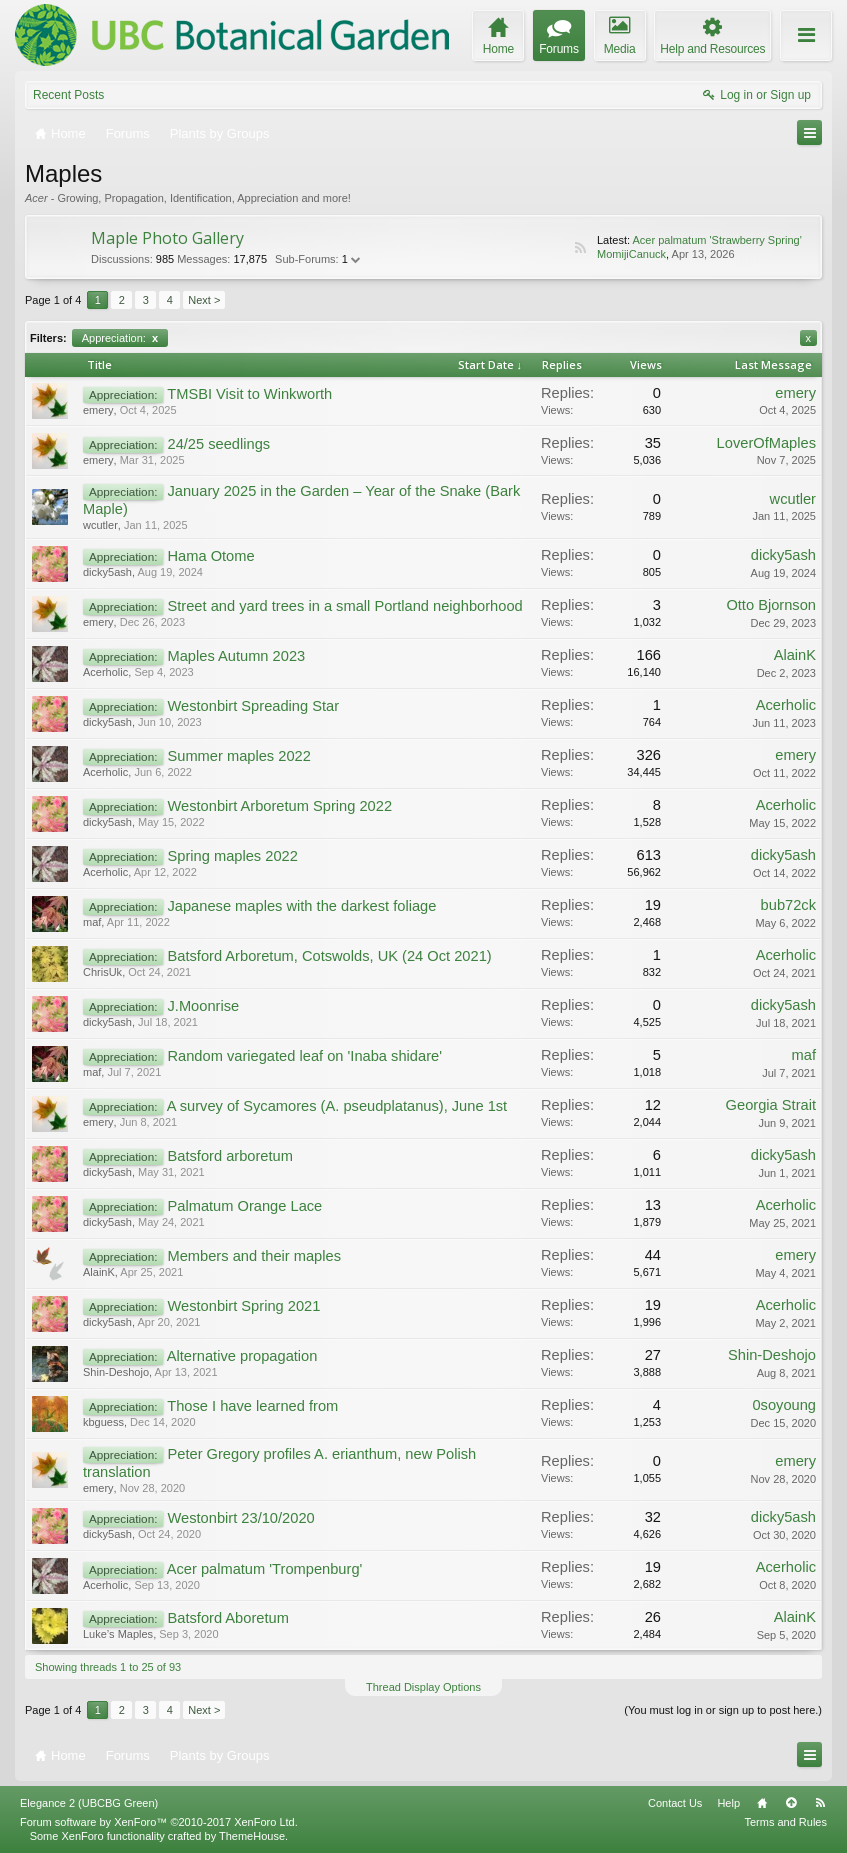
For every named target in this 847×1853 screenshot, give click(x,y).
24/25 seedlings (218, 444)
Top (791, 1803)
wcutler (100, 525)
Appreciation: (120, 338)
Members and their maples (254, 1256)
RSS (580, 248)
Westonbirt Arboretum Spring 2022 (279, 806)
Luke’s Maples (118, 1634)
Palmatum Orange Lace (244, 1206)
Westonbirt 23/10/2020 (240, 1518)
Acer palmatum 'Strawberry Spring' (716, 240)
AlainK (795, 655)
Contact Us (675, 1803)
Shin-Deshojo (116, 1372)
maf (92, 922)
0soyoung (784, 1405)
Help (728, 1803)
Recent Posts (68, 95)
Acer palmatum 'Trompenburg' (265, 1569)
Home (762, 1803)
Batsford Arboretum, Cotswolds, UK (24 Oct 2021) (329, 956)
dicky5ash (107, 572)
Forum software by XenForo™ (159, 1822)
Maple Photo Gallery (167, 238)
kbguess (103, 1422)
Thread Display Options (423, 1687)
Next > (204, 300)
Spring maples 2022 (232, 856)
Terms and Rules (785, 1822)
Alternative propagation (242, 1356)
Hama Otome (210, 556)
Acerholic (105, 672)
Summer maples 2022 (238, 756)
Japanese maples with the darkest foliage (301, 906)
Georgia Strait (771, 1105)
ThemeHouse (252, 1836)
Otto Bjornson (771, 605)
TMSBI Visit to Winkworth (249, 394)
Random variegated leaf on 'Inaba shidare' (304, 1056)
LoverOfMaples (766, 443)
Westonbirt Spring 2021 (243, 1306)
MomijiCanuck (631, 254)
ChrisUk (102, 972)
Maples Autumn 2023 (236, 656)
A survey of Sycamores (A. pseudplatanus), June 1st (337, 1106)
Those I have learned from (252, 1406)
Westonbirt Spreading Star (253, 706)
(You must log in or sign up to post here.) (723, 1710)
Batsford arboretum (229, 1156)
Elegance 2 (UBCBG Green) (89, 1803)
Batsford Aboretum (227, 1618)
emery (98, 410)
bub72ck (788, 905)
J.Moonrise (203, 1006)
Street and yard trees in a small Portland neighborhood (344, 606)
